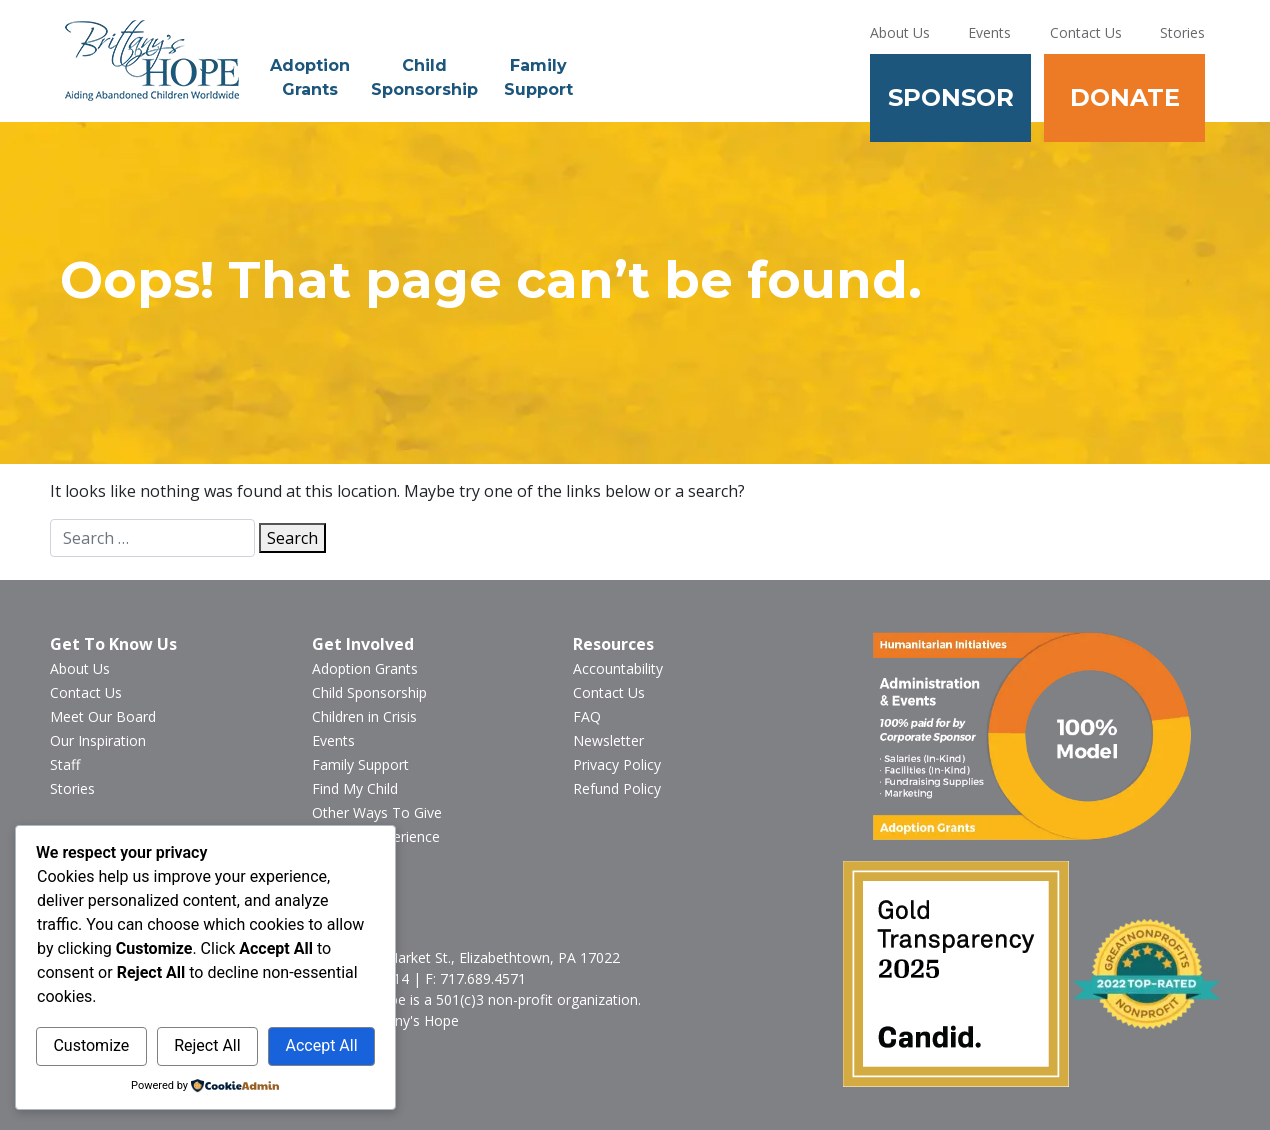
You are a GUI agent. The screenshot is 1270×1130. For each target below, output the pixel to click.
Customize (91, 1045)
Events (989, 32)
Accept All (321, 1045)
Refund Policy (617, 788)
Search (292, 538)
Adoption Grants (310, 77)
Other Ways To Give (377, 812)
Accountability (618, 668)
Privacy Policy (617, 764)
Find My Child (355, 788)
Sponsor (951, 97)
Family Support (538, 77)
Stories (1182, 32)
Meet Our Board (103, 716)
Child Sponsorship (424, 77)
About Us (900, 32)
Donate (1125, 97)
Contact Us (1086, 32)
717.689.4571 (483, 978)
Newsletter (608, 740)
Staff (65, 764)
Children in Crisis (364, 716)
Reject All (207, 1045)
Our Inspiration (98, 740)
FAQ (587, 716)
